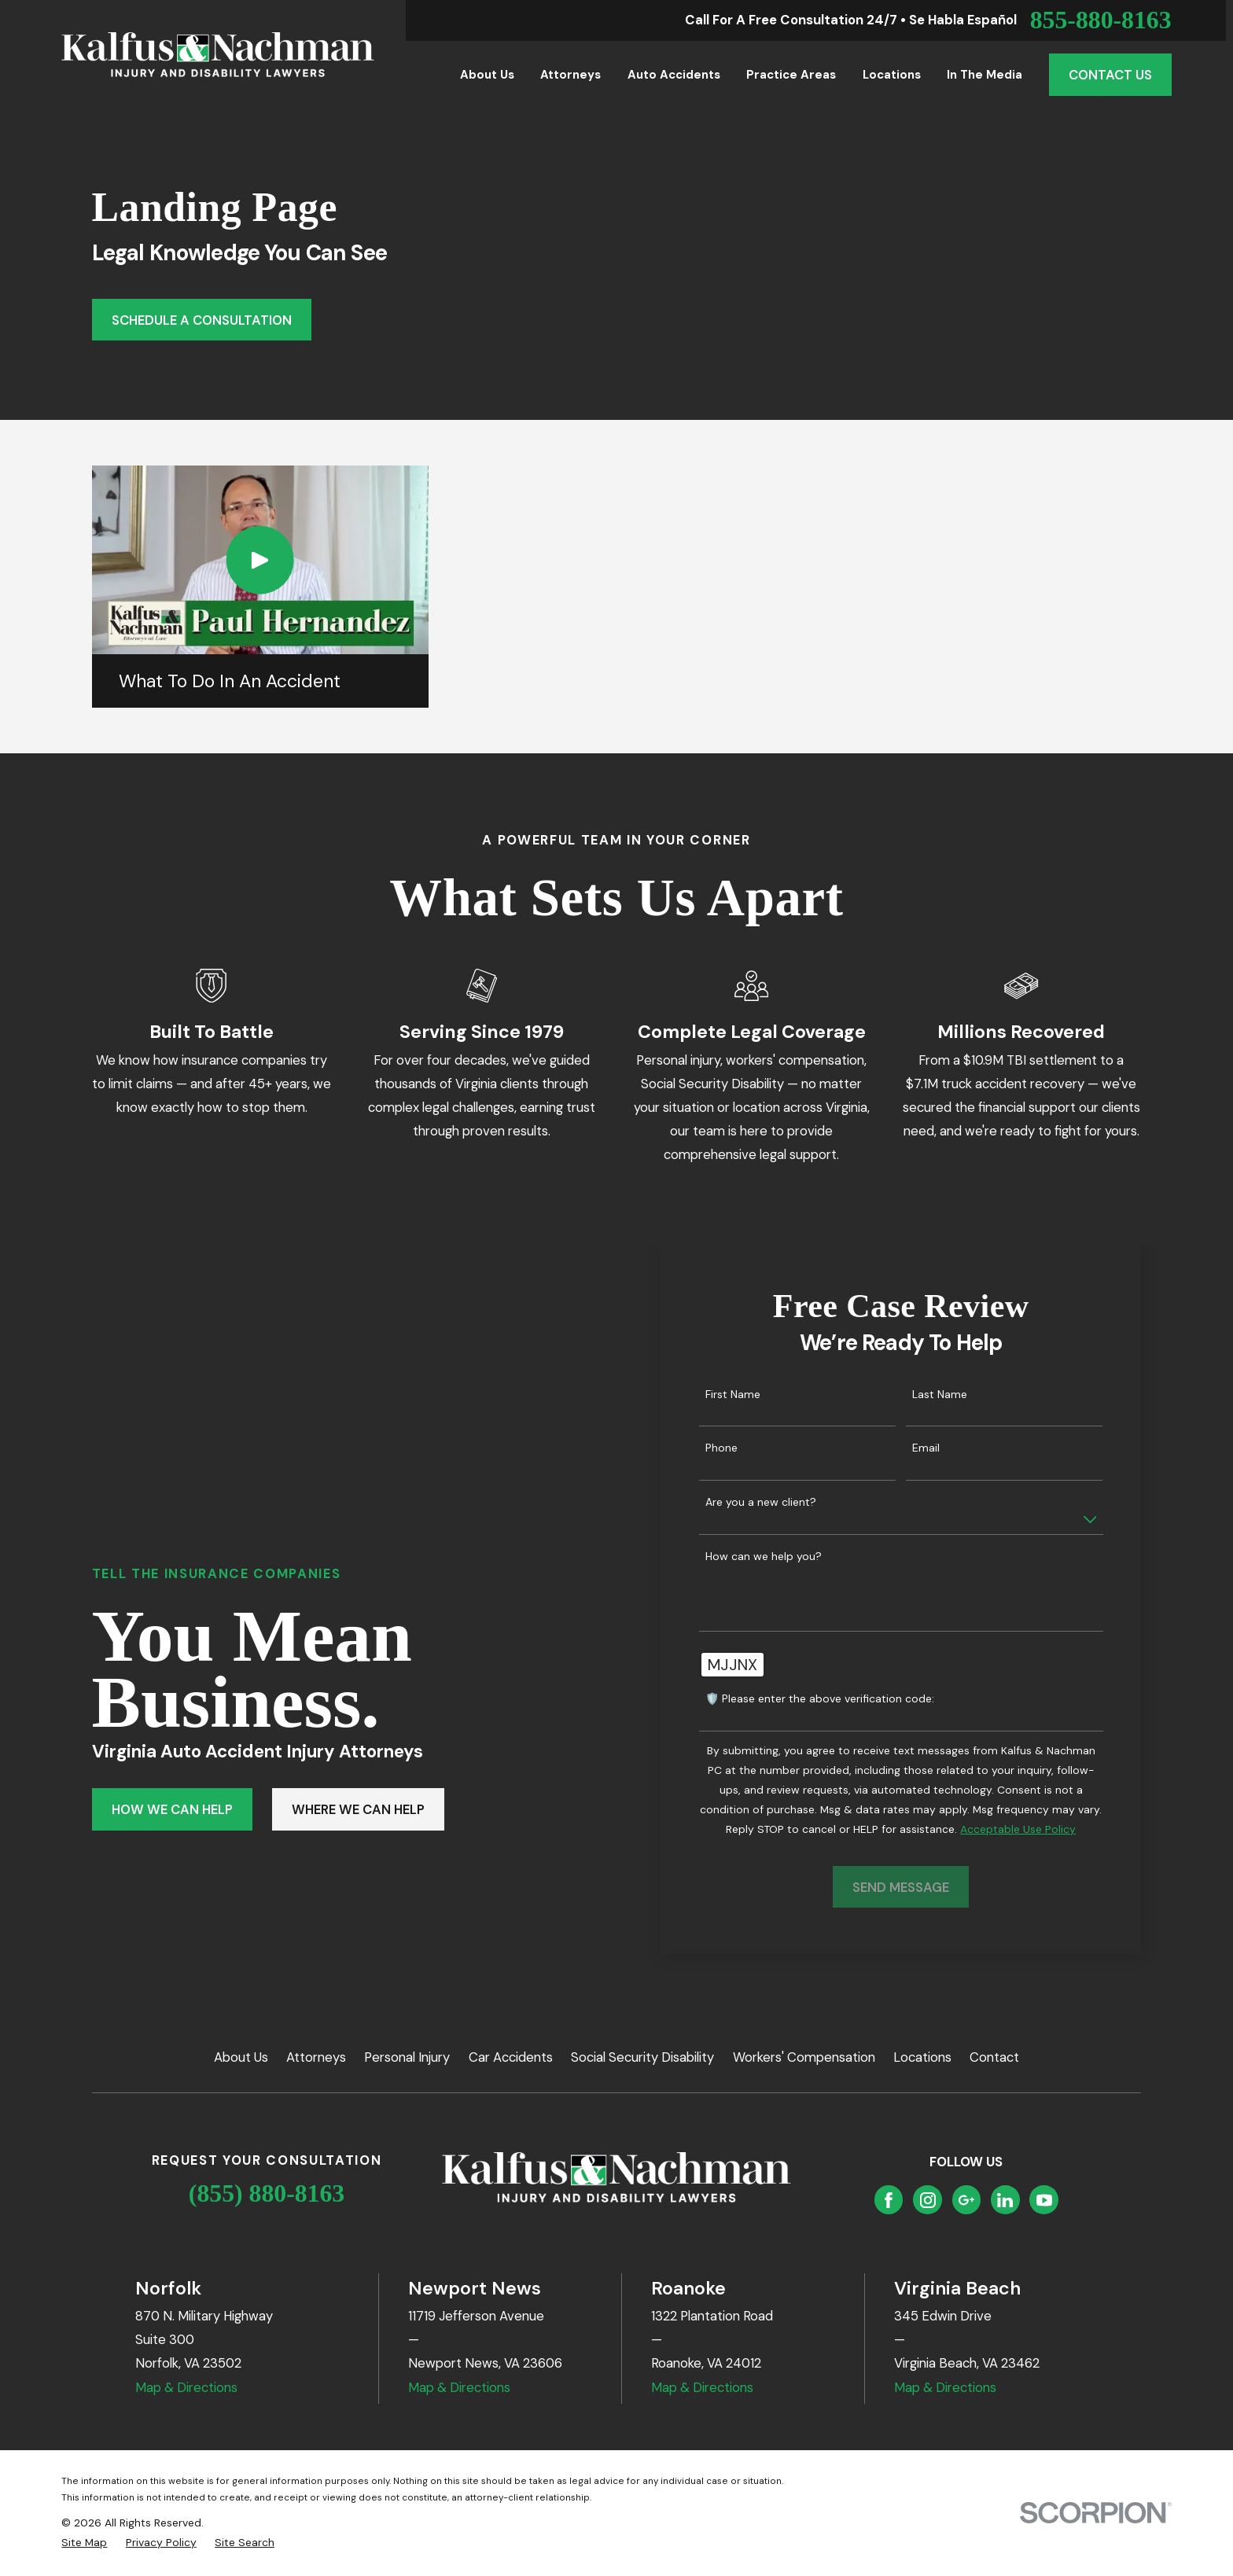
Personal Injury (407, 2057)
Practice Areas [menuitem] (791, 75)
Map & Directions (186, 2387)
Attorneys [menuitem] (570, 75)
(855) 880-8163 (266, 2193)
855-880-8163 (1101, 20)
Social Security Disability (642, 2057)
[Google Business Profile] (966, 2200)
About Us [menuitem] (487, 75)
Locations (922, 2057)
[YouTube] (1044, 2200)
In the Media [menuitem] (984, 75)
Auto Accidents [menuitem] (674, 75)
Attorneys (316, 2057)
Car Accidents (511, 2057)
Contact (994, 2057)
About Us (241, 2057)
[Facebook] (888, 2200)
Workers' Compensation (804, 2057)
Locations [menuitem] (892, 75)
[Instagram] (928, 2200)
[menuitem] (84, 2542)
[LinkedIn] (1005, 2200)
